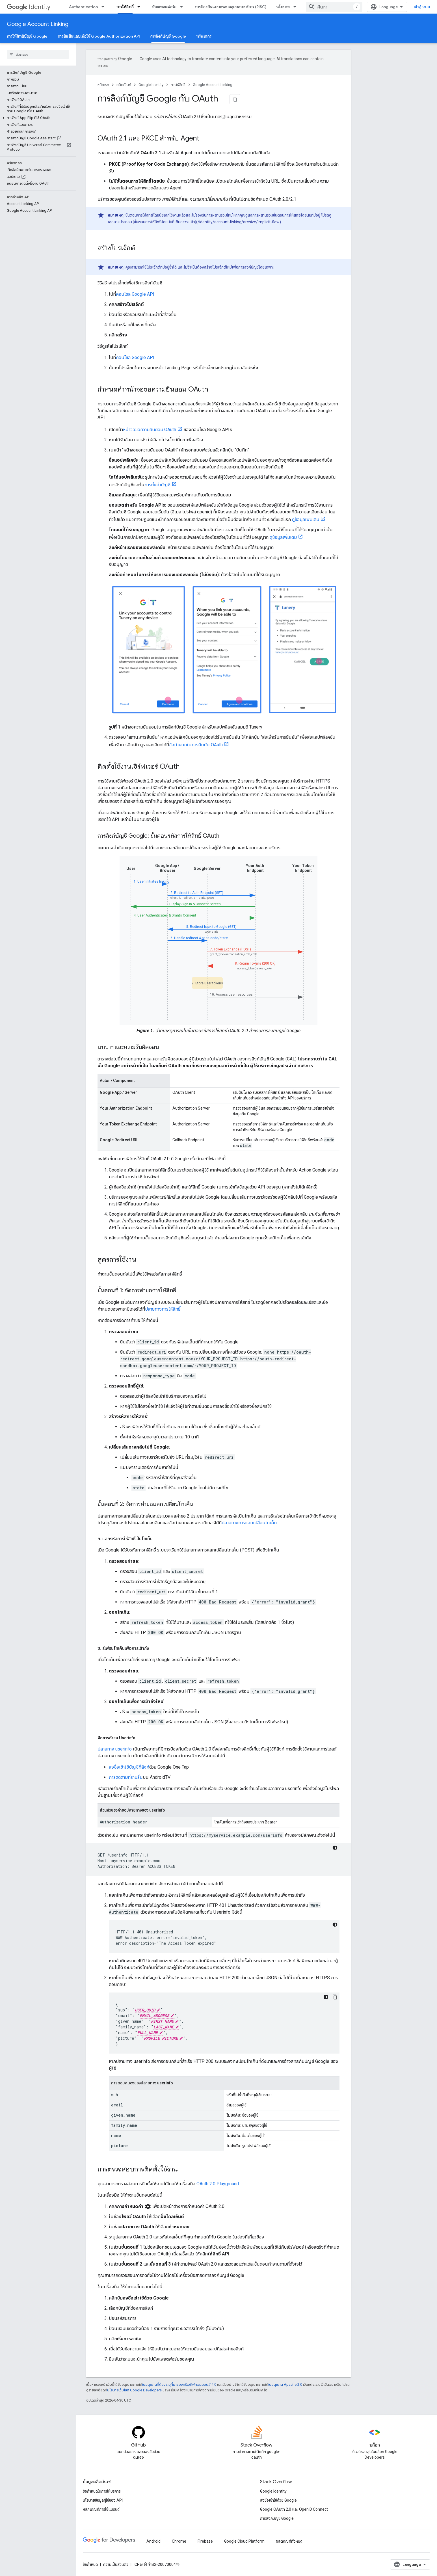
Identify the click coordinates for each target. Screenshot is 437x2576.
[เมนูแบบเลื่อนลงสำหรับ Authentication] (104, 7)
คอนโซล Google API (135, 294)
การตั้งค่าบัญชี (157, 484)
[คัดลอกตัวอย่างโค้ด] (334, 1997)
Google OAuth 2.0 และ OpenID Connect (294, 2509)
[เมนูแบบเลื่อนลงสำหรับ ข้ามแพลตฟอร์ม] (183, 7)
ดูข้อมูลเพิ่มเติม (305, 519)
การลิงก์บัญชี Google (277, 2518)
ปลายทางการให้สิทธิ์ (163, 1309)
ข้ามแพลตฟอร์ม (164, 6)
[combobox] (347, 7)
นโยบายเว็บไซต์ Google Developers (134, 2390)
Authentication (83, 6)
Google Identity (151, 85)
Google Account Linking (37, 24)
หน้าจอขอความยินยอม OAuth (149, 429)
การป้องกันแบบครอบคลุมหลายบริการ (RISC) (230, 6)
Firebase (205, 2541)
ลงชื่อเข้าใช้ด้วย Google (278, 2500)
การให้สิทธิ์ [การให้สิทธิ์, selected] (125, 6)
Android (153, 2541)
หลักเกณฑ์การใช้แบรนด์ (101, 2509)
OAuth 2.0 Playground (217, 2183)
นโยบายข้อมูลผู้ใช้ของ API (103, 2500)
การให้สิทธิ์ (178, 85)
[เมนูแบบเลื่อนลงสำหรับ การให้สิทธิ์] (140, 7)
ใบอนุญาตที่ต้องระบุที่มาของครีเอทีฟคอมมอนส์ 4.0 (179, 2384)
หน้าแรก (103, 85)
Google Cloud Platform (244, 2541)
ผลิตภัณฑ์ (123, 85)
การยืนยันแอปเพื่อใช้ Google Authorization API (99, 36)
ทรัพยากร (203, 36)
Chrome (179, 2541)
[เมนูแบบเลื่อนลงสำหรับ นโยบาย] (296, 7)
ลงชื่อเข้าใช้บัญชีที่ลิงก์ (129, 1767)
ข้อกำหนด (90, 2564)
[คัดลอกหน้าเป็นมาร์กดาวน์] (235, 99)
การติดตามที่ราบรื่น (126, 1777)
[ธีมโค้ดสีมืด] (334, 1847)
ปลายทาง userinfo (115, 1749)
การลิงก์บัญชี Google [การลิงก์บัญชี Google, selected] (168, 36)
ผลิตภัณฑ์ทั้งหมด (289, 2541)
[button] (37, 75)
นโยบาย (283, 6)
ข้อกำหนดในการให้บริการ (102, 2491)
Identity (28, 7)
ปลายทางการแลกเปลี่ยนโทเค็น (249, 1522)
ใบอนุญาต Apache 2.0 (285, 2384)
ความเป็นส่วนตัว (115, 2564)
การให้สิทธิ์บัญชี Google (27, 36)
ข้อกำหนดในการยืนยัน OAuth (196, 744)
